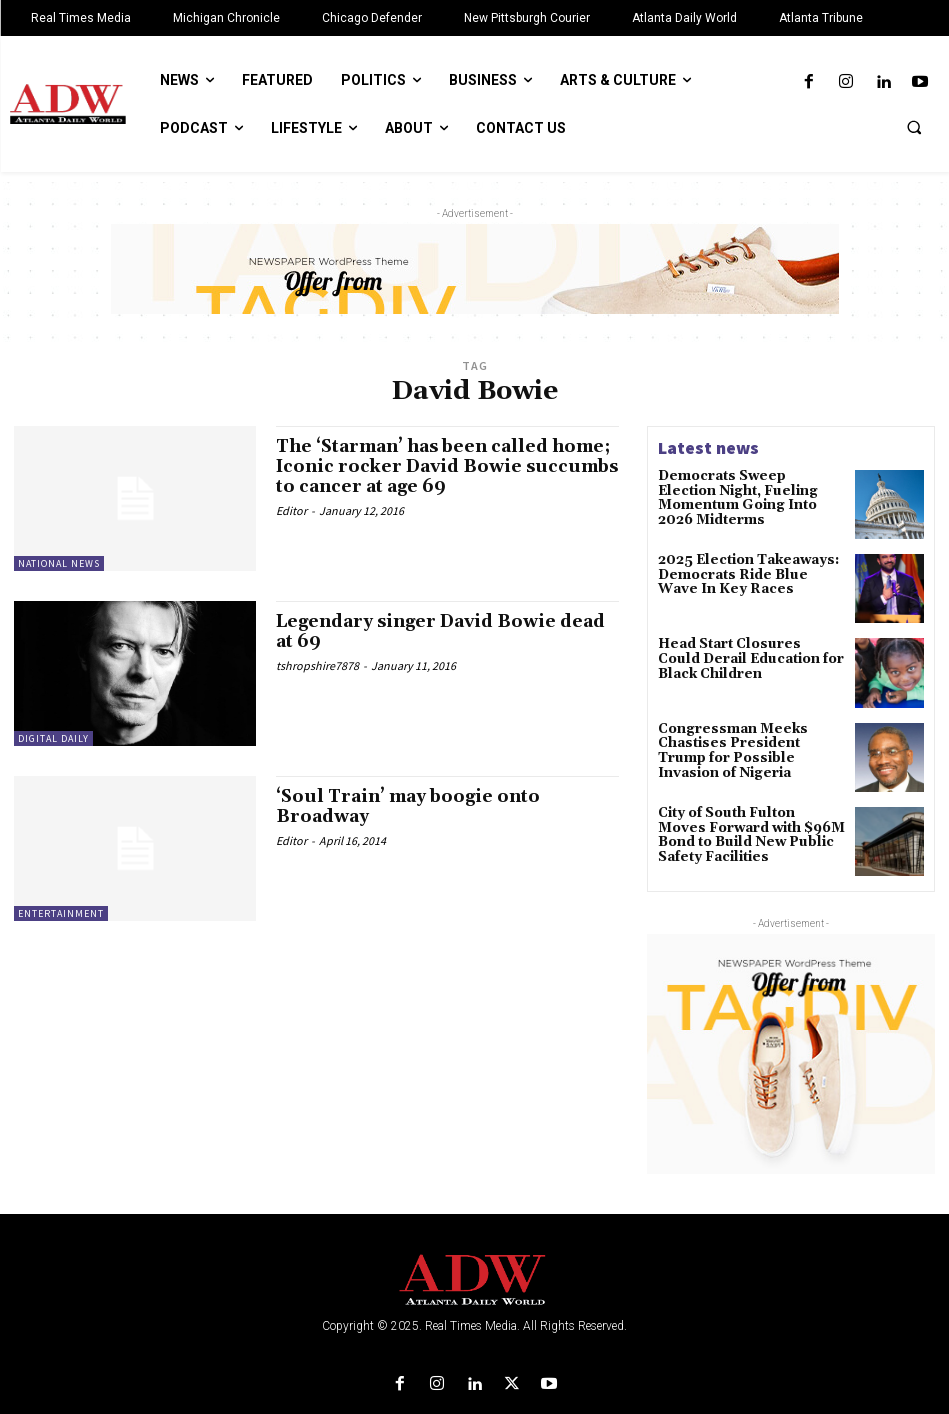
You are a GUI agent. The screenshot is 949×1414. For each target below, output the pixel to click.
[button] (914, 127)
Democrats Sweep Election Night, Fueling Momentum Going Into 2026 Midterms (744, 489)
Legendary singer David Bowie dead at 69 (424, 631)
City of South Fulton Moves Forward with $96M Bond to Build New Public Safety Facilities (749, 833)
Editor (291, 509)
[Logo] (474, 1280)
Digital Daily (53, 738)
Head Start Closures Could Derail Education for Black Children (744, 657)
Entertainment (61, 913)
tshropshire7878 (317, 665)
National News (59, 563)
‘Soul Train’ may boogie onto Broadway (414, 806)
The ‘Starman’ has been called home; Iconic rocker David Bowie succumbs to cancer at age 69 (438, 466)
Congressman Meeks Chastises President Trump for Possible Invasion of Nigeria (744, 749)
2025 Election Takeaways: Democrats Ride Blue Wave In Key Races (745, 573)
